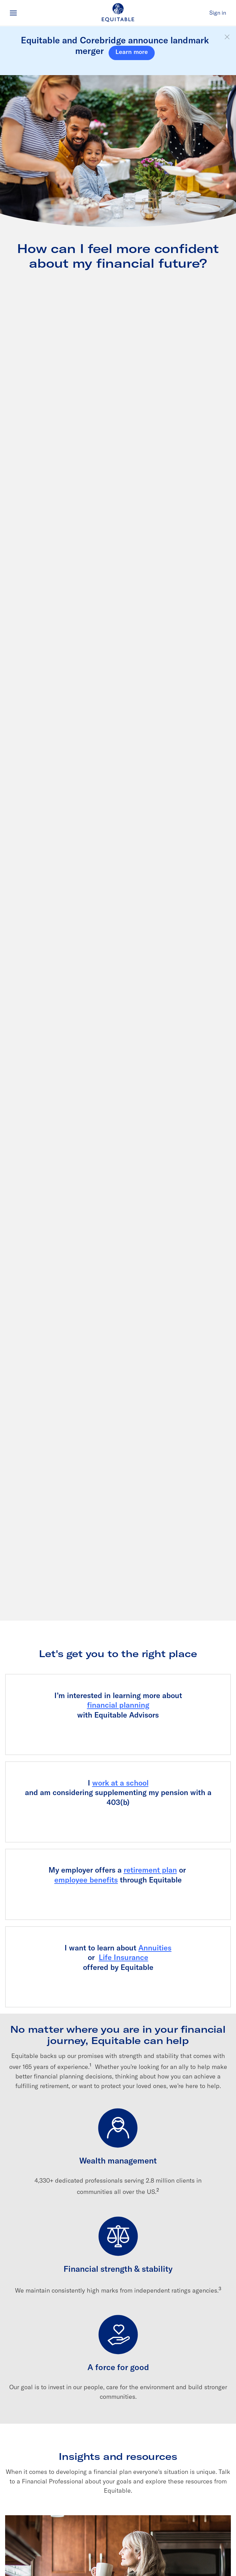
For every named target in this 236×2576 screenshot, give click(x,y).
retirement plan (150, 1870)
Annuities (154, 1947)
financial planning (118, 1705)
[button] (227, 37)
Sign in (217, 12)
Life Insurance (123, 1957)
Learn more (131, 52)
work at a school (120, 1783)
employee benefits (86, 1880)
